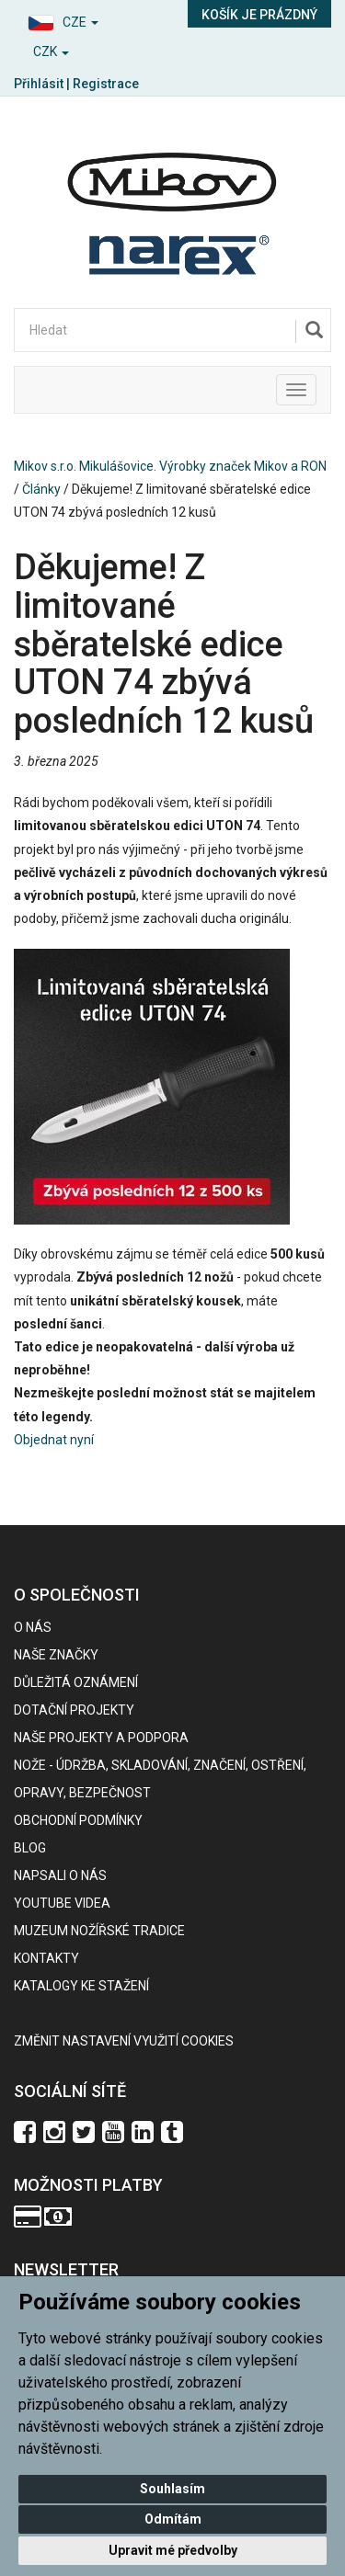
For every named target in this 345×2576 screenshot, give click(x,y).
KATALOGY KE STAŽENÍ (81, 1985)
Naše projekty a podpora (101, 1737)
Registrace (106, 83)
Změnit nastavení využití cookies (124, 2041)
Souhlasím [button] (172, 2488)
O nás (33, 1627)
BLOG (30, 1848)
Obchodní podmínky (78, 1820)
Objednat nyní (54, 1439)
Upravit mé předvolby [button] (173, 2550)
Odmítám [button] (172, 2519)
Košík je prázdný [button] (259, 14)
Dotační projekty (74, 1710)
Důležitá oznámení (76, 1682)
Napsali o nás (60, 1875)
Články (41, 489)
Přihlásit (38, 83)
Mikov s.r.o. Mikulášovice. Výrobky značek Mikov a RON (170, 466)
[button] (86, 19)
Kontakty (46, 1958)
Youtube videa (62, 1903)
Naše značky (56, 1654)
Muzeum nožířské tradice (99, 1930)
